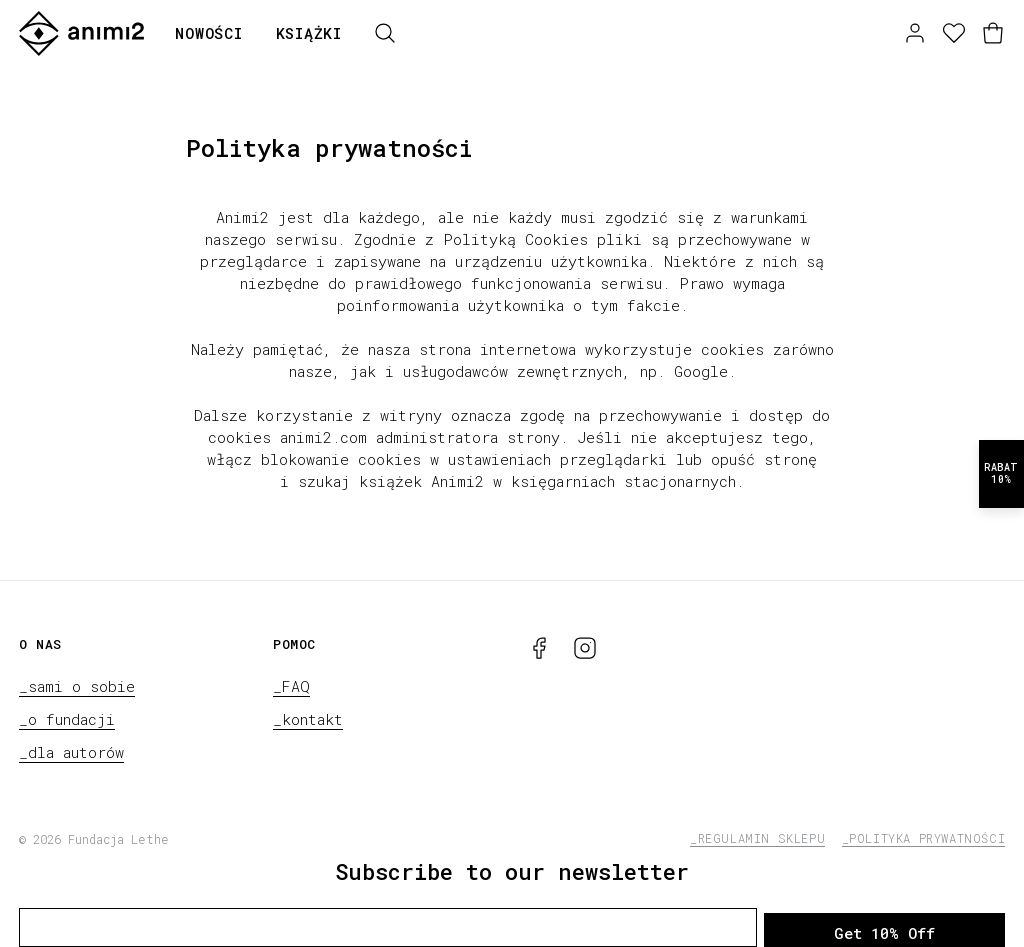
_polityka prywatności (924, 838)
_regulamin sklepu (757, 838)
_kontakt (308, 719)
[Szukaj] (385, 33)
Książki (309, 33)
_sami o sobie (77, 686)
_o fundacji (67, 719)
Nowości (208, 33)
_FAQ (291, 686)
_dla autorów (71, 752)
